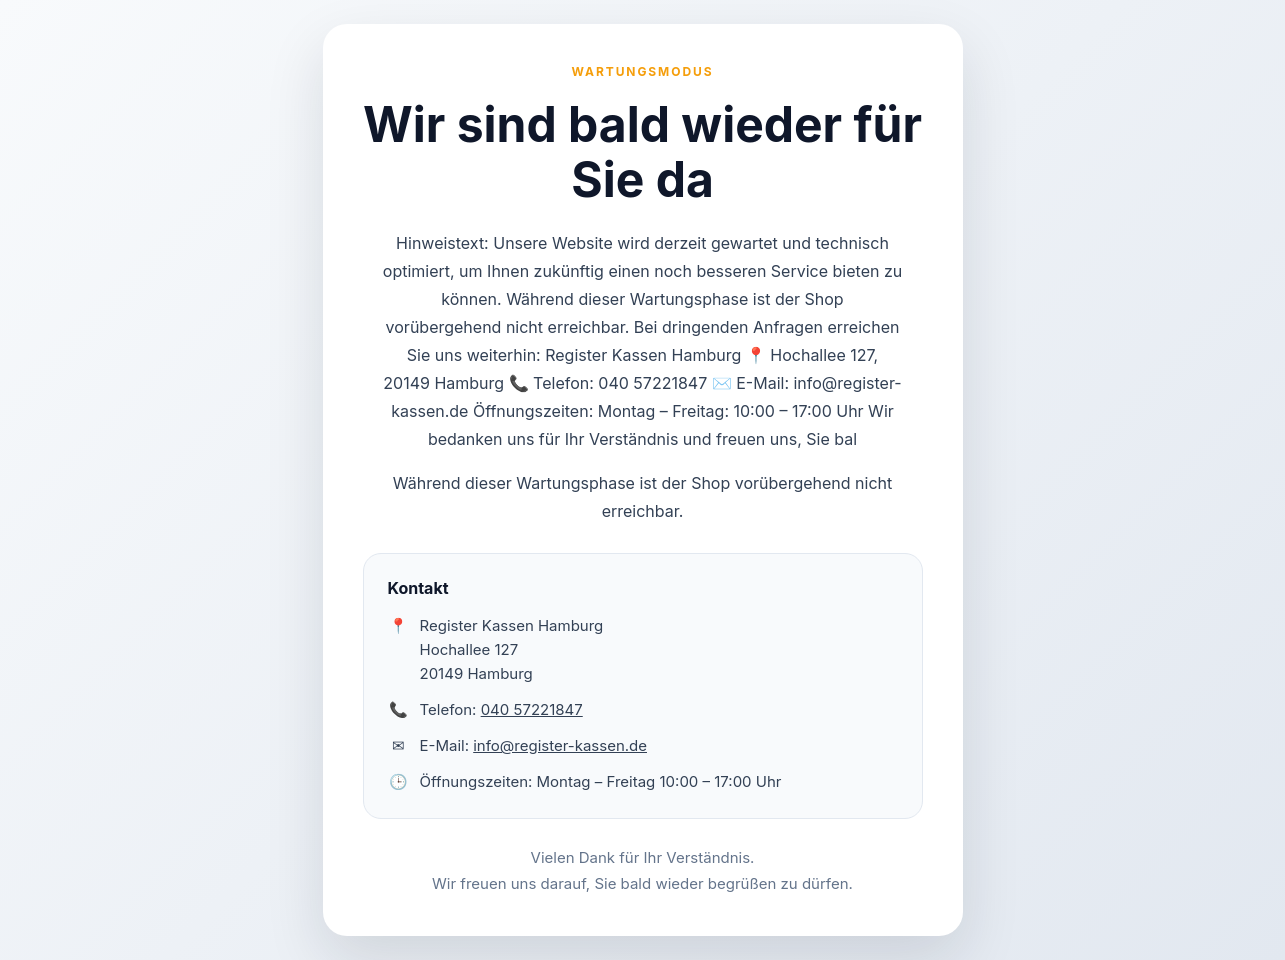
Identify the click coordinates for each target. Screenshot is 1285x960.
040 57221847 (532, 709)
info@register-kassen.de (560, 745)
